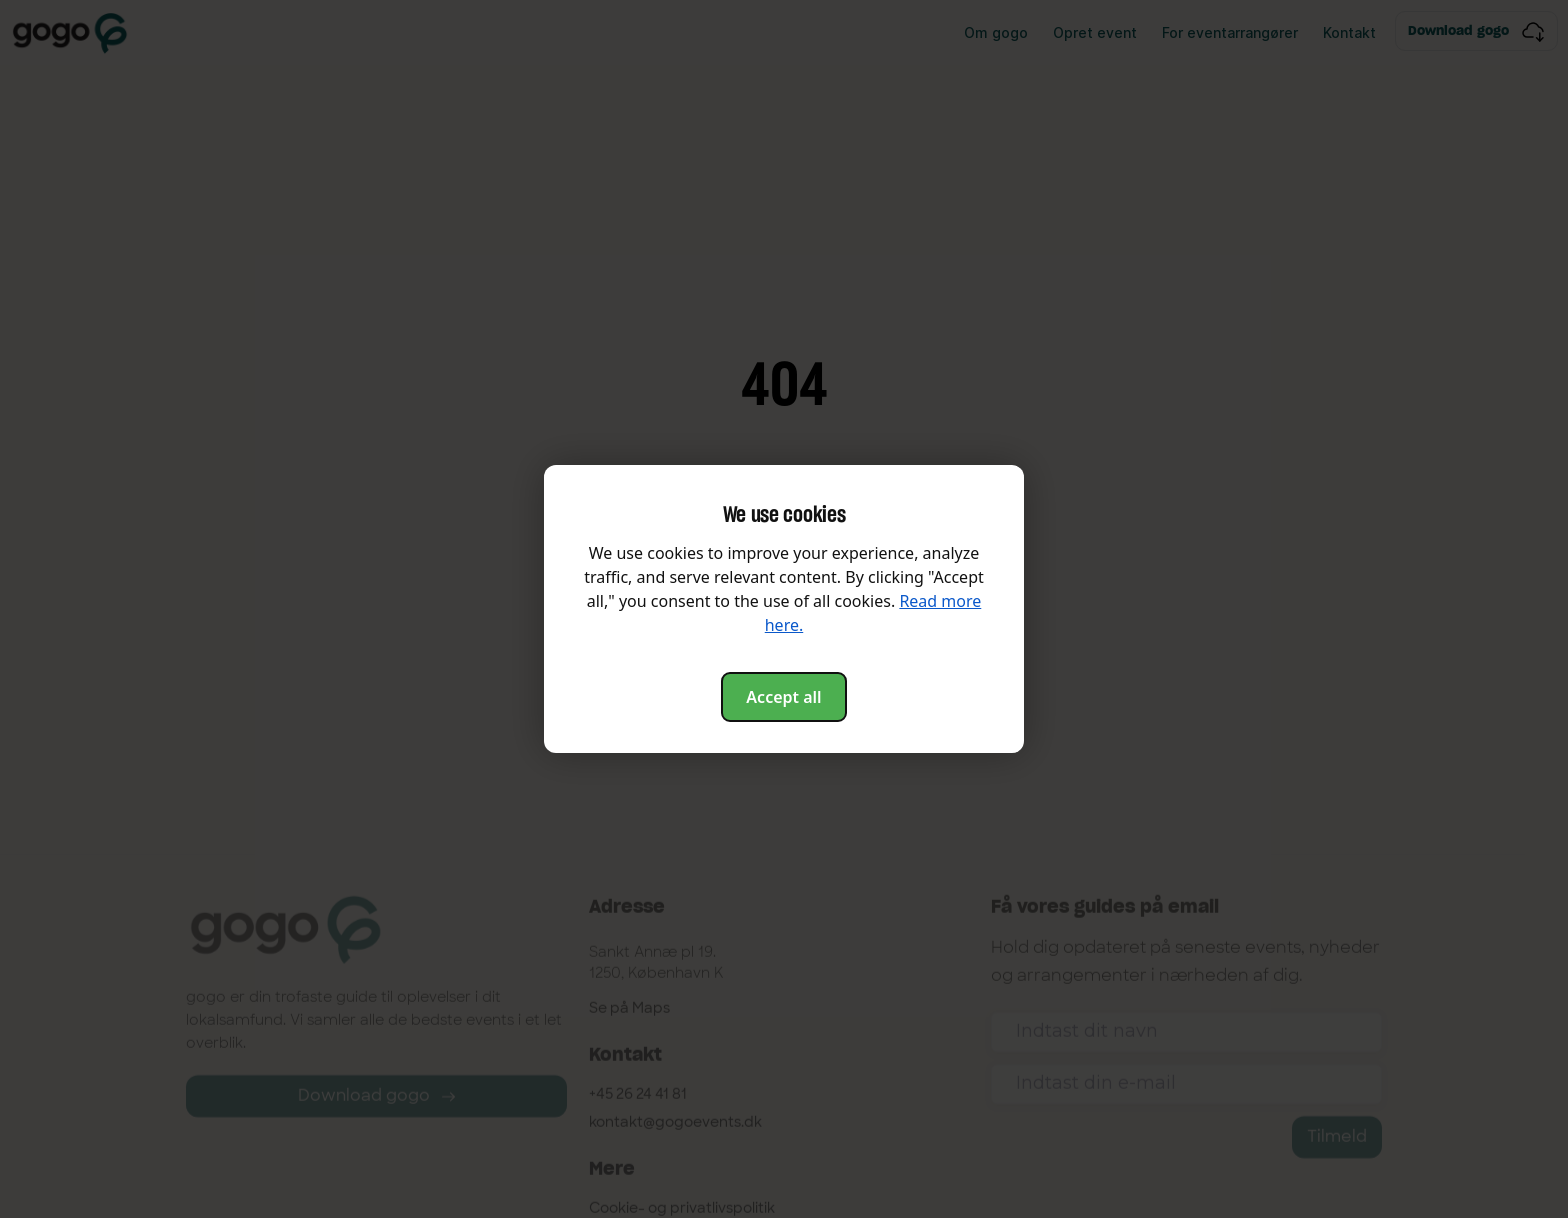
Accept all (783, 697)
